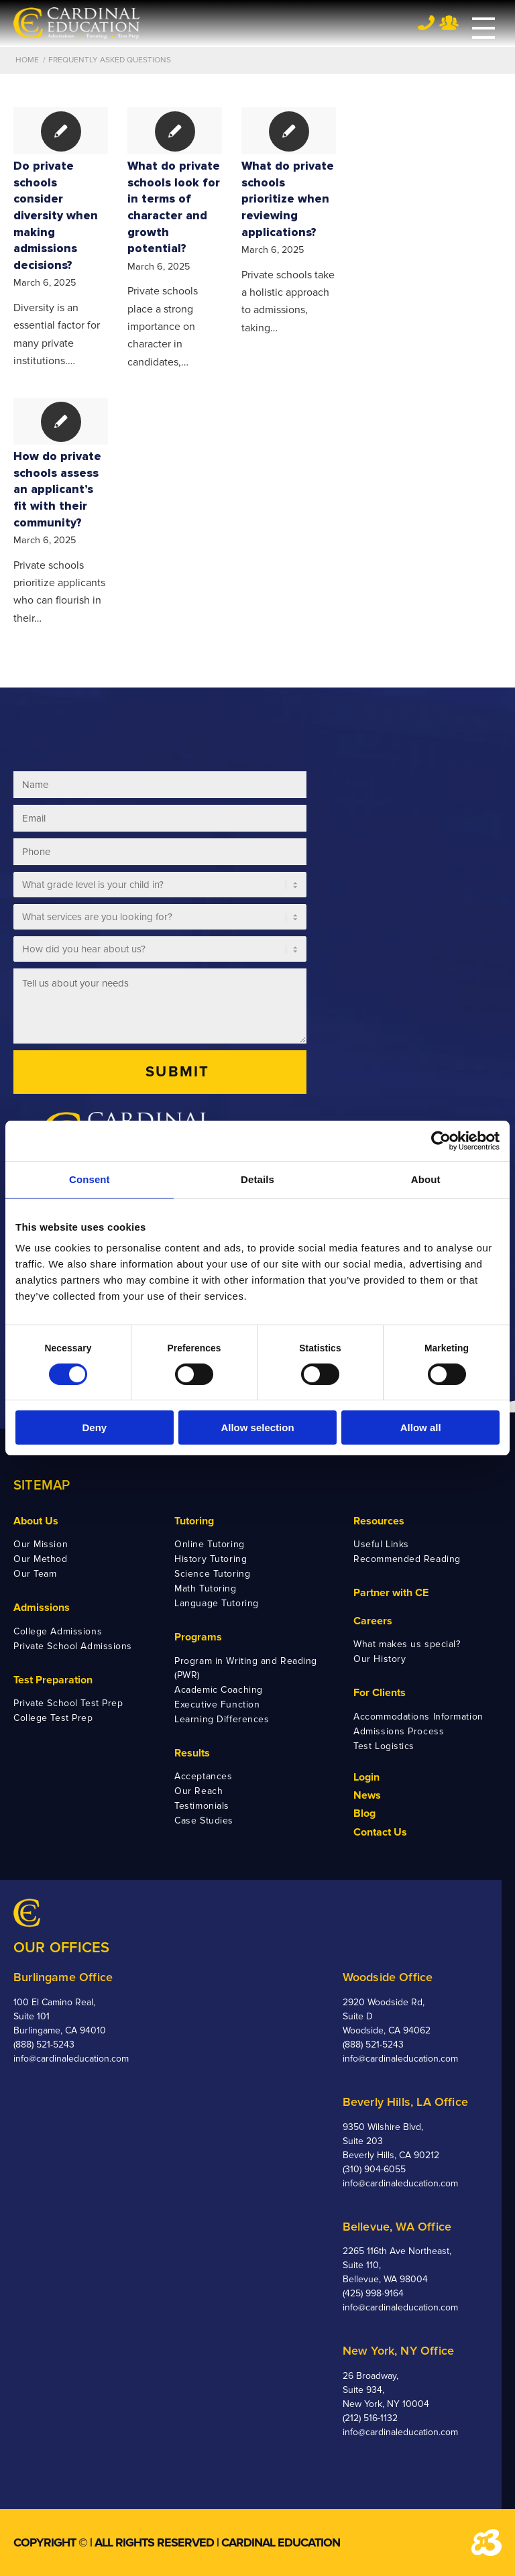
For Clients (379, 1692)
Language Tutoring (216, 1603)
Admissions (41, 1607)
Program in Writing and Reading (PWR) (245, 1668)
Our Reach (198, 1791)
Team (449, 22)
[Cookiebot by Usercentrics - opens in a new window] (441, 1141)
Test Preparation (53, 1680)
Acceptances (203, 1776)
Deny (94, 1427)
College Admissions (57, 1631)
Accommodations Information (418, 1716)
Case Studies (203, 1820)
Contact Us (380, 1832)
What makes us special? (406, 1644)
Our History (379, 1659)
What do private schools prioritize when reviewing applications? (287, 199)
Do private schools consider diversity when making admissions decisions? (55, 215)
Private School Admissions (72, 1646)
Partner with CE (390, 1593)
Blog (364, 1813)
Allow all (420, 1427)
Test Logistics (383, 1746)
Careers (372, 1621)
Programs (198, 1637)
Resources (378, 1521)
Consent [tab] (89, 1179)
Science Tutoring (212, 1573)
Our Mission (40, 1544)
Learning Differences (221, 1719)
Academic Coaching (218, 1689)
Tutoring (194, 1521)
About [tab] (426, 1179)
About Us (35, 1521)
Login (366, 1777)
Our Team (34, 1573)
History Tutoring (210, 1559)
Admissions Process (398, 1731)
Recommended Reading (407, 1559)
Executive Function (217, 1704)
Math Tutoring (205, 1588)
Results (192, 1753)
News (367, 1795)
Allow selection (257, 1427)
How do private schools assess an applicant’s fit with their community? (57, 489)
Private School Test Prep (68, 1703)
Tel (426, 22)
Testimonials (201, 1805)
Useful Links (381, 1544)
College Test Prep (53, 1718)
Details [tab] (257, 1179)
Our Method (40, 1559)
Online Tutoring (209, 1544)
